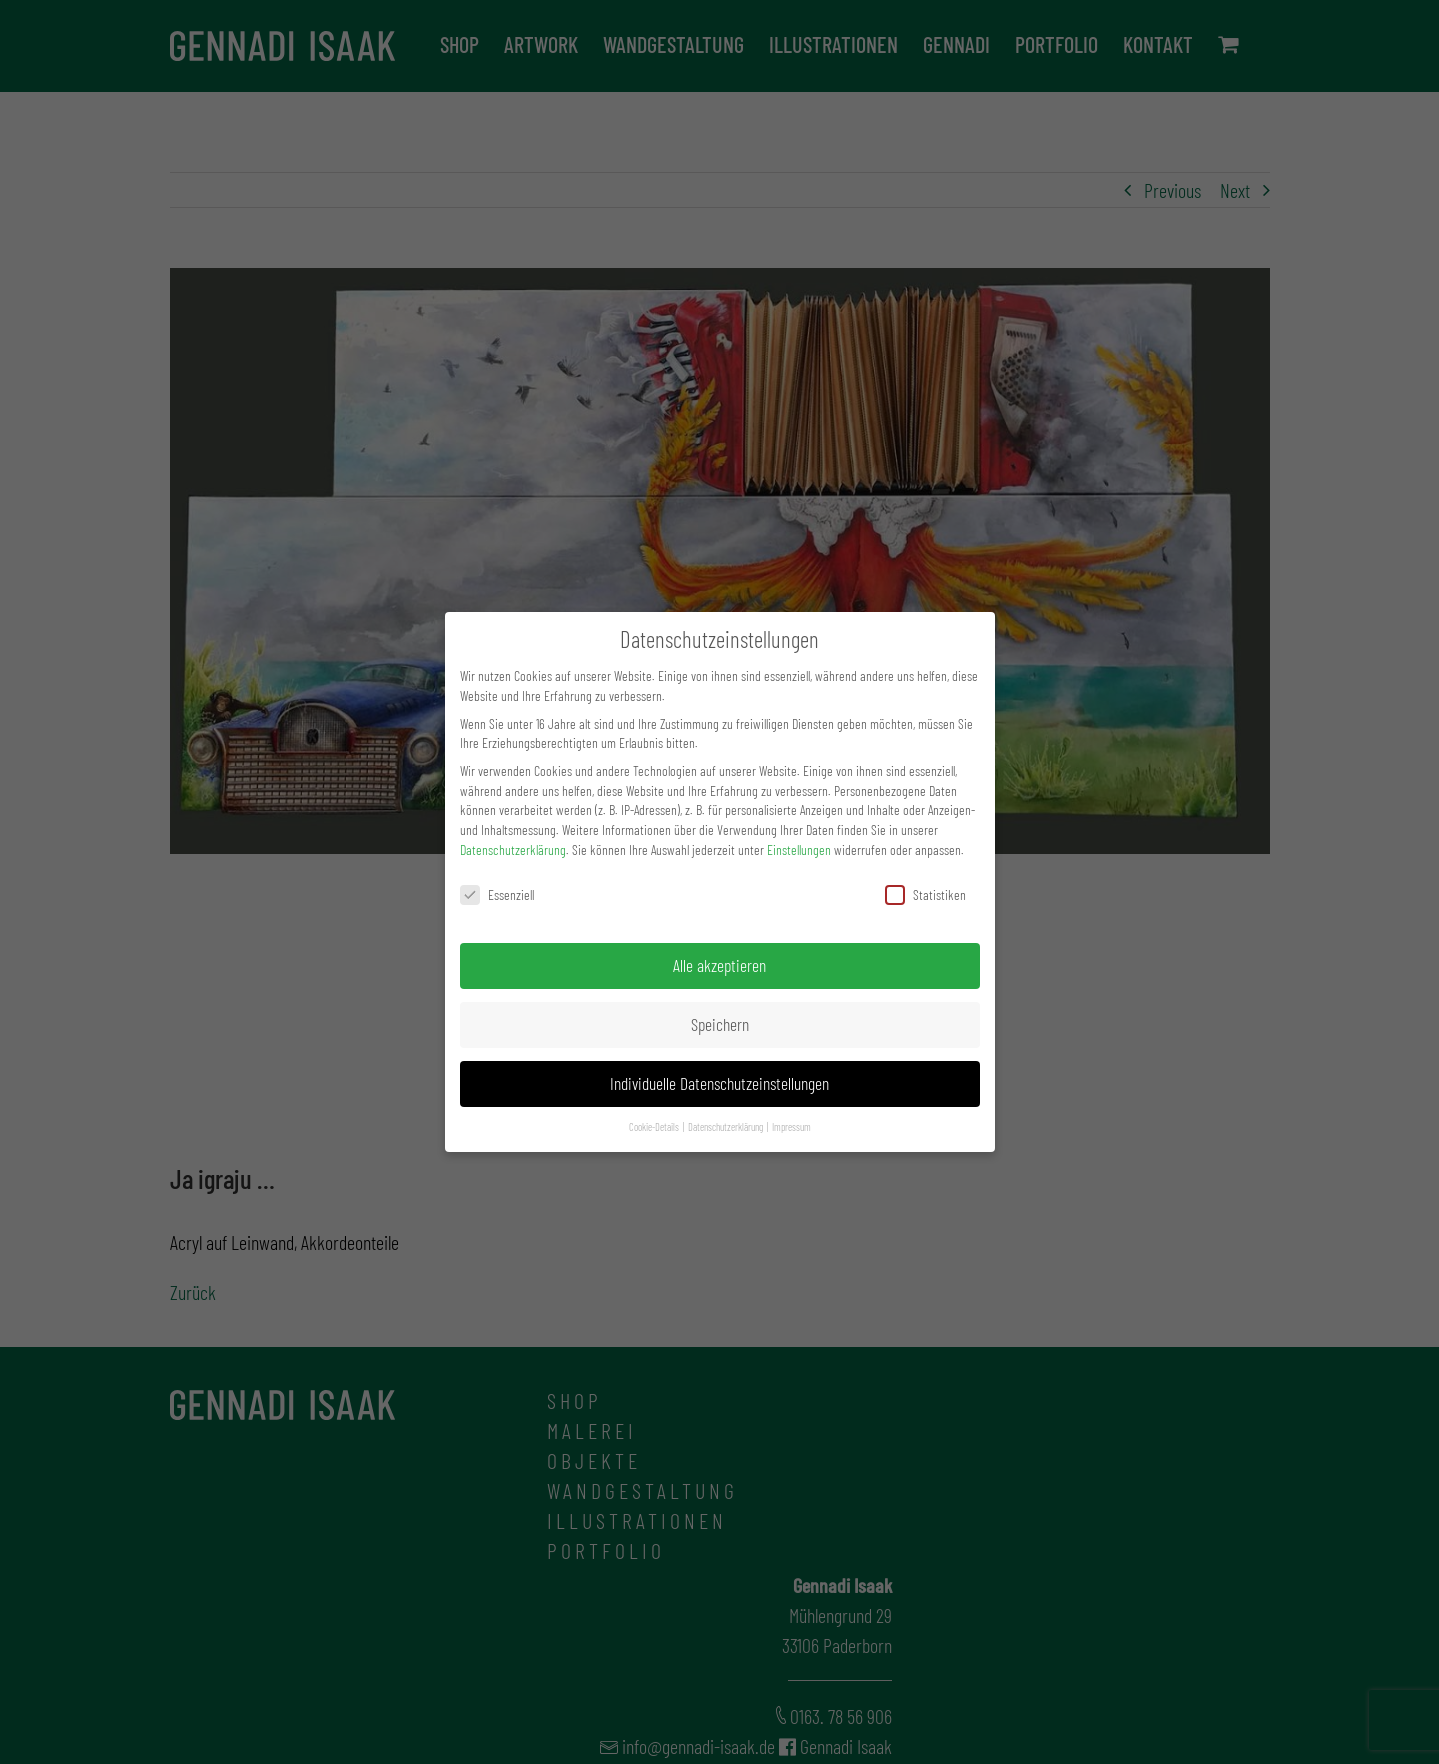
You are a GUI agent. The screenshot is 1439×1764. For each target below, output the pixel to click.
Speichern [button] (720, 1024)
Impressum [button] (791, 1126)
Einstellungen (799, 849)
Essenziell (497, 894)
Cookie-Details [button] (655, 1126)
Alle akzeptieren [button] (719, 965)
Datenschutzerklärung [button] (726, 1126)
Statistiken (925, 894)
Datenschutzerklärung (513, 849)
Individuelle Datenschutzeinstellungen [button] (719, 1083)
